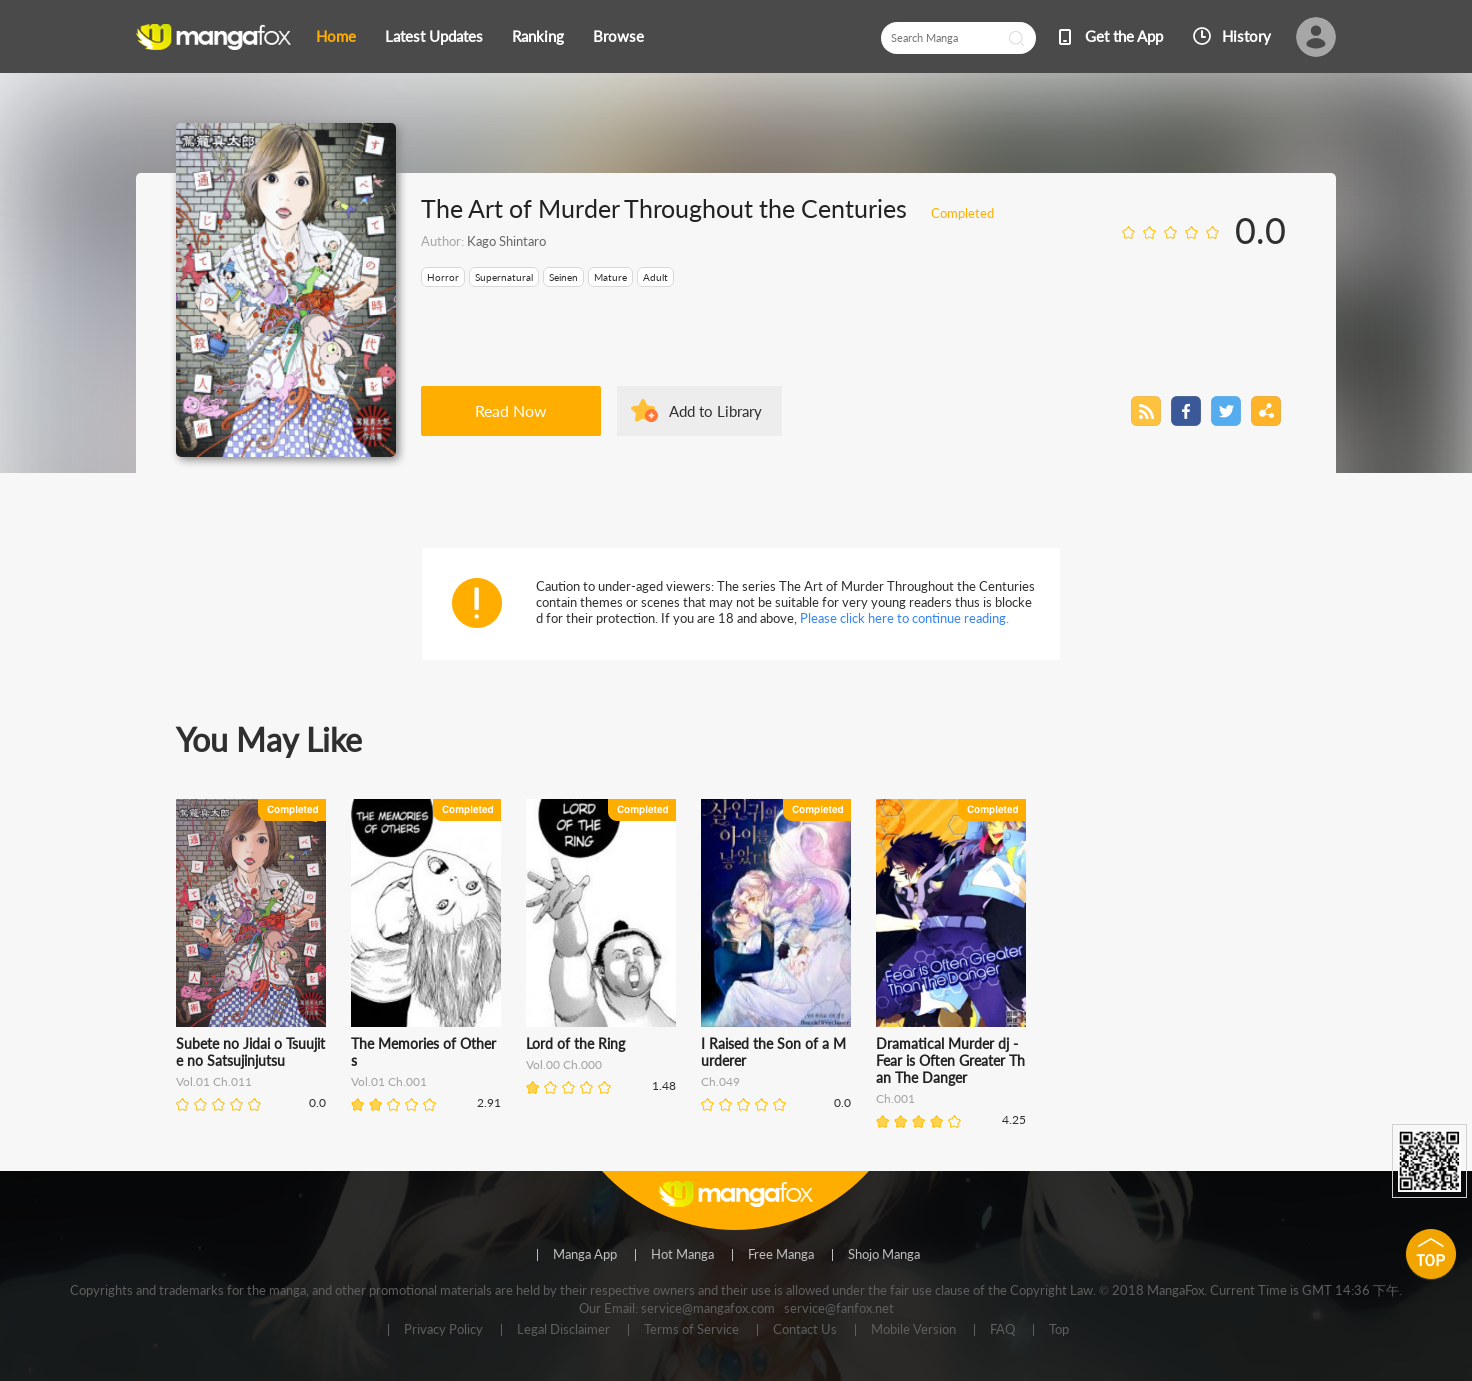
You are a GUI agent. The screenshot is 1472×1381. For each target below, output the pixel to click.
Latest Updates (434, 36)
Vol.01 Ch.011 (214, 1081)
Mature (610, 277)
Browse (618, 36)
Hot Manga (682, 1255)
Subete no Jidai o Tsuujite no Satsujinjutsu (250, 1052)
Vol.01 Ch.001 (389, 1081)
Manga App (585, 1255)
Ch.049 (720, 1081)
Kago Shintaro (506, 241)
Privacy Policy (443, 1330)
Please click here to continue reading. (904, 618)
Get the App (1124, 36)
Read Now (511, 410)
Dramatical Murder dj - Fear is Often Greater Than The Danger (950, 1060)
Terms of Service (691, 1330)
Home (336, 36)
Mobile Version (913, 1330)
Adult (655, 277)
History (1246, 36)
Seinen (563, 277)
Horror (443, 277)
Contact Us (805, 1330)
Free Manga (781, 1255)
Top (1059, 1330)
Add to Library (715, 411)
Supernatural (504, 277)
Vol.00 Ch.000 (564, 1064)
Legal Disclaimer (563, 1330)
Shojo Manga (884, 1255)
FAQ (1002, 1330)
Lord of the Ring (575, 1043)
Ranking (538, 36)
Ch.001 (895, 1098)
